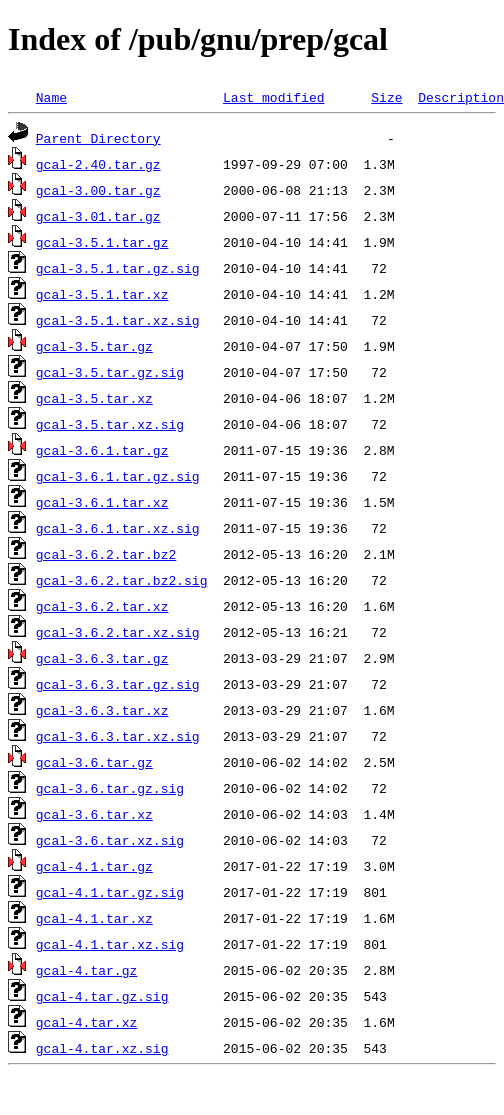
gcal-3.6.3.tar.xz (102, 710)
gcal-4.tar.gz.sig (102, 996)
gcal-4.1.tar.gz (94, 866)
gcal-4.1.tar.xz (94, 918)
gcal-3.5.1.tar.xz (102, 294)
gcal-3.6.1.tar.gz (102, 450)
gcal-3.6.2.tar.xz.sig (118, 632)
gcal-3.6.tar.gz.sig (110, 788)
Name (51, 97)
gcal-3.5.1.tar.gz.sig (118, 268)
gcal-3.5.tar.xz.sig (110, 424)
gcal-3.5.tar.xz (94, 398)
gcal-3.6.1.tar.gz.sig (118, 476)
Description (461, 97)
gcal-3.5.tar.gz (94, 346)
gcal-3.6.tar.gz (94, 762)
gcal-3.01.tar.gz (98, 216)
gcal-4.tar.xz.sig (102, 1048)
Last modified (273, 97)
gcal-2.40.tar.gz (98, 164)
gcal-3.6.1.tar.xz (102, 502)
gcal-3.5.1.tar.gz (102, 242)
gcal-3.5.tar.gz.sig (110, 372)
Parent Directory (98, 138)
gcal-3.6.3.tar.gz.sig (118, 684)
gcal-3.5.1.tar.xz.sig (118, 320)
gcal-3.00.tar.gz (98, 190)
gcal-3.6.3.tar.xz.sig (118, 736)
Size (386, 97)
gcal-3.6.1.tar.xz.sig (118, 528)
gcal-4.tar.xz (86, 1022)
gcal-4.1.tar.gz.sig (110, 892)
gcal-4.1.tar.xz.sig (110, 944)
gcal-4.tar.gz (86, 970)
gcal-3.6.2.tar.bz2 (106, 554)
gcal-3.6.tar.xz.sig (110, 840)
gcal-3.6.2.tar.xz (102, 606)
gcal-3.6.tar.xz (94, 814)
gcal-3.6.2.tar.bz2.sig (122, 580)
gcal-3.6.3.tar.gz (102, 658)
